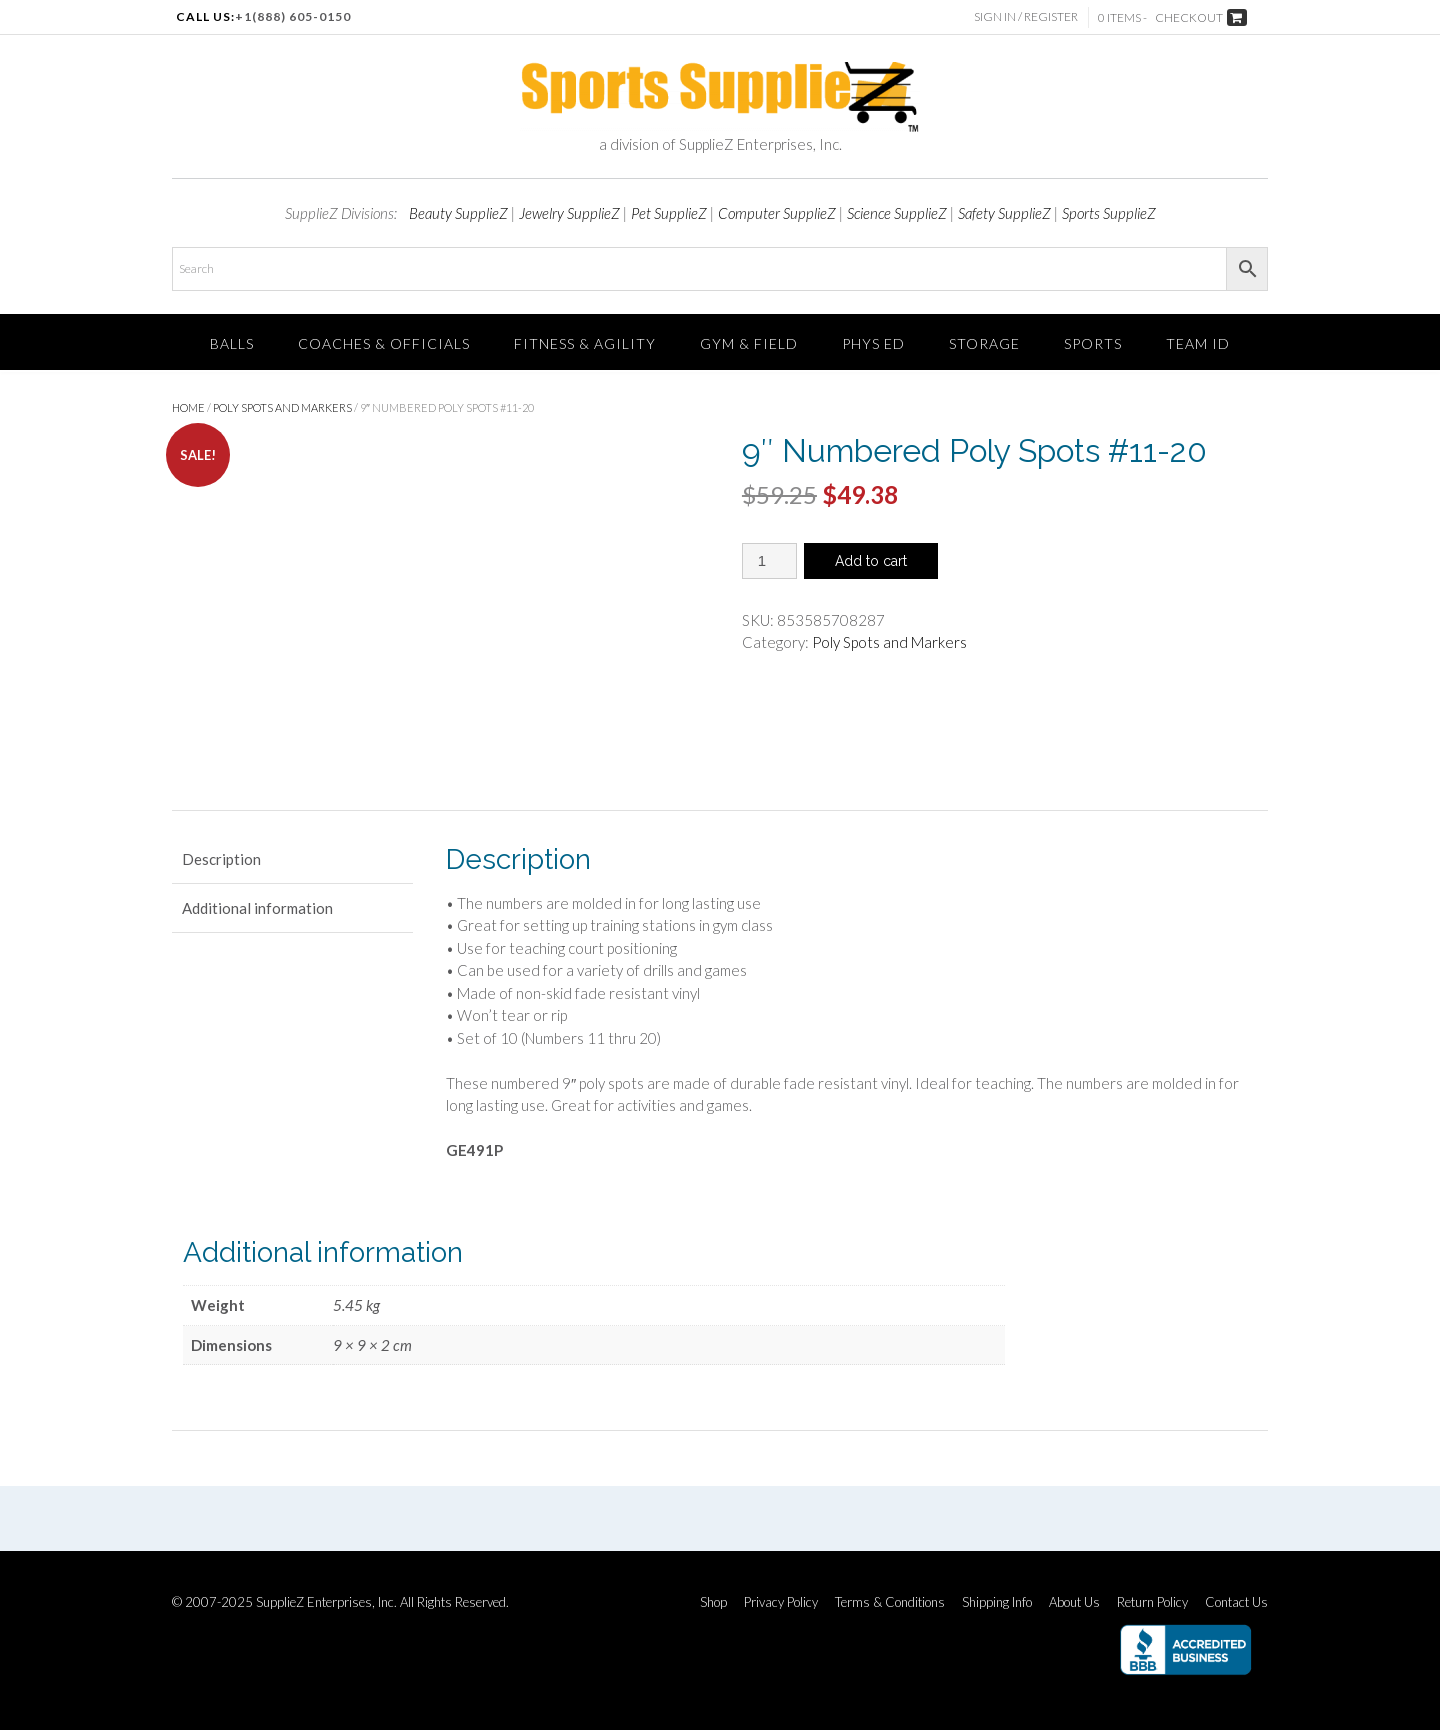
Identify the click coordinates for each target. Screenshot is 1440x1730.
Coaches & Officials (384, 343)
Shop (713, 1602)
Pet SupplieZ (669, 213)
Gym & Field (749, 343)
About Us (1074, 1602)
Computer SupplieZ (777, 213)
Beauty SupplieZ (458, 213)
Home (188, 407)
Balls (232, 343)
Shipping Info (997, 1602)
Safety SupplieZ (1004, 213)
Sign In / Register (1026, 16)
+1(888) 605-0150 (293, 16)
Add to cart (871, 561)
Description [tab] (221, 859)
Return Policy (1152, 1602)
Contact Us (1236, 1602)
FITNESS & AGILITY (585, 343)
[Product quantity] (769, 561)
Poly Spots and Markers (282, 407)
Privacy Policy (781, 1602)
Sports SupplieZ (1109, 213)
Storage (984, 343)
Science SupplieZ (897, 213)
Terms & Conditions (890, 1602)
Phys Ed (873, 343)
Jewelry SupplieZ (569, 213)
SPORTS (1093, 343)
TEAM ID (1198, 343)
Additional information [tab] (257, 908)
